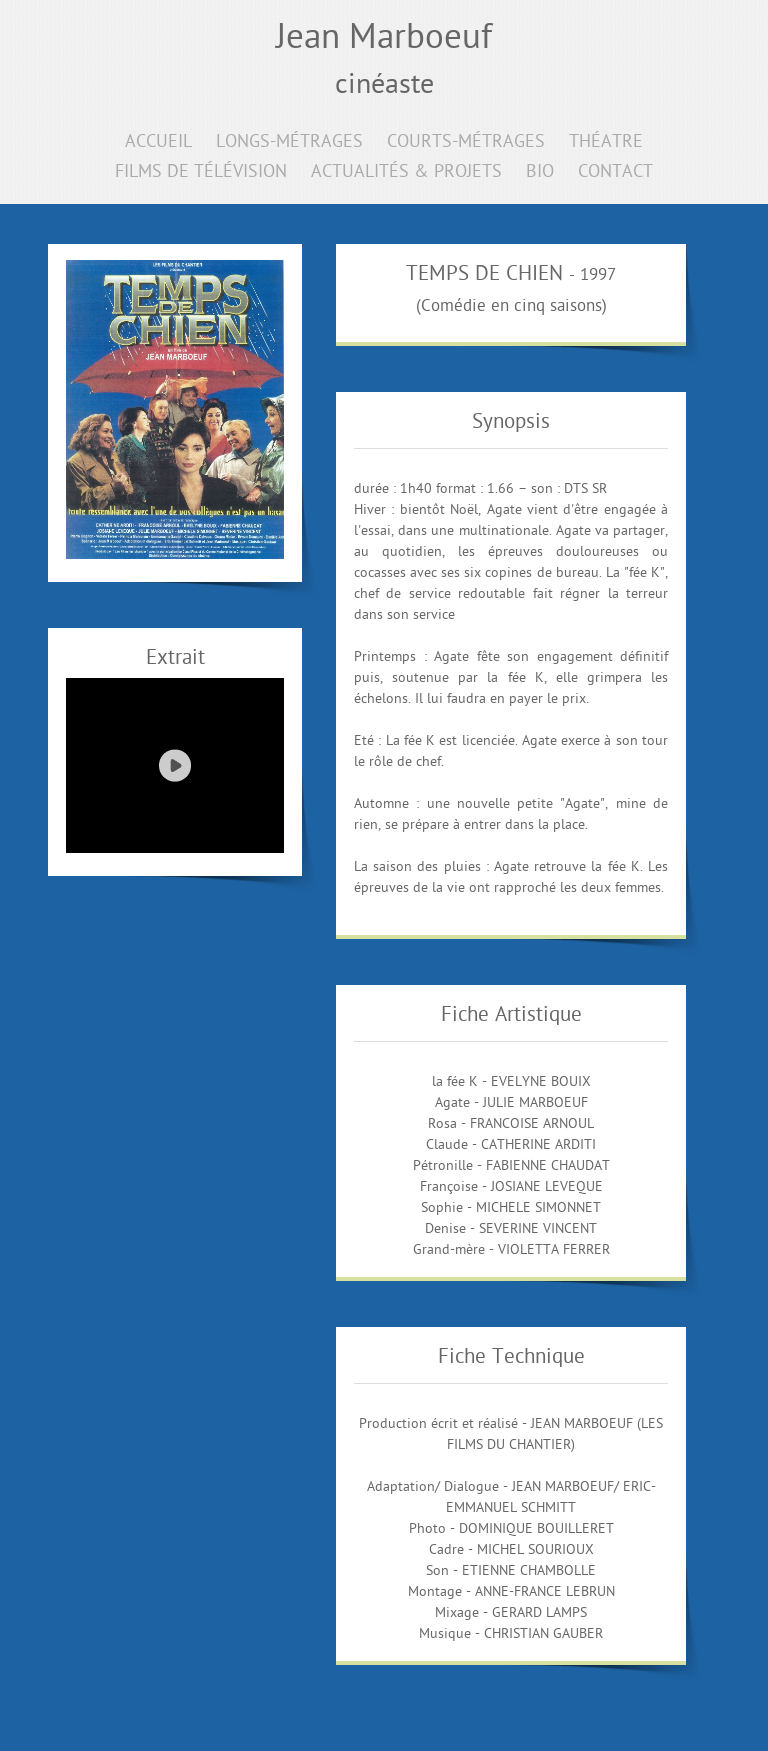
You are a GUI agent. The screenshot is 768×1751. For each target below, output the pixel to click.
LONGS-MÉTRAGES (289, 142)
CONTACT (615, 172)
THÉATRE (606, 142)
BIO (540, 172)
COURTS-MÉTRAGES (466, 142)
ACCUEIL (158, 142)
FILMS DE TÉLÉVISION (201, 172)
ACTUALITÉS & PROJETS (406, 172)
